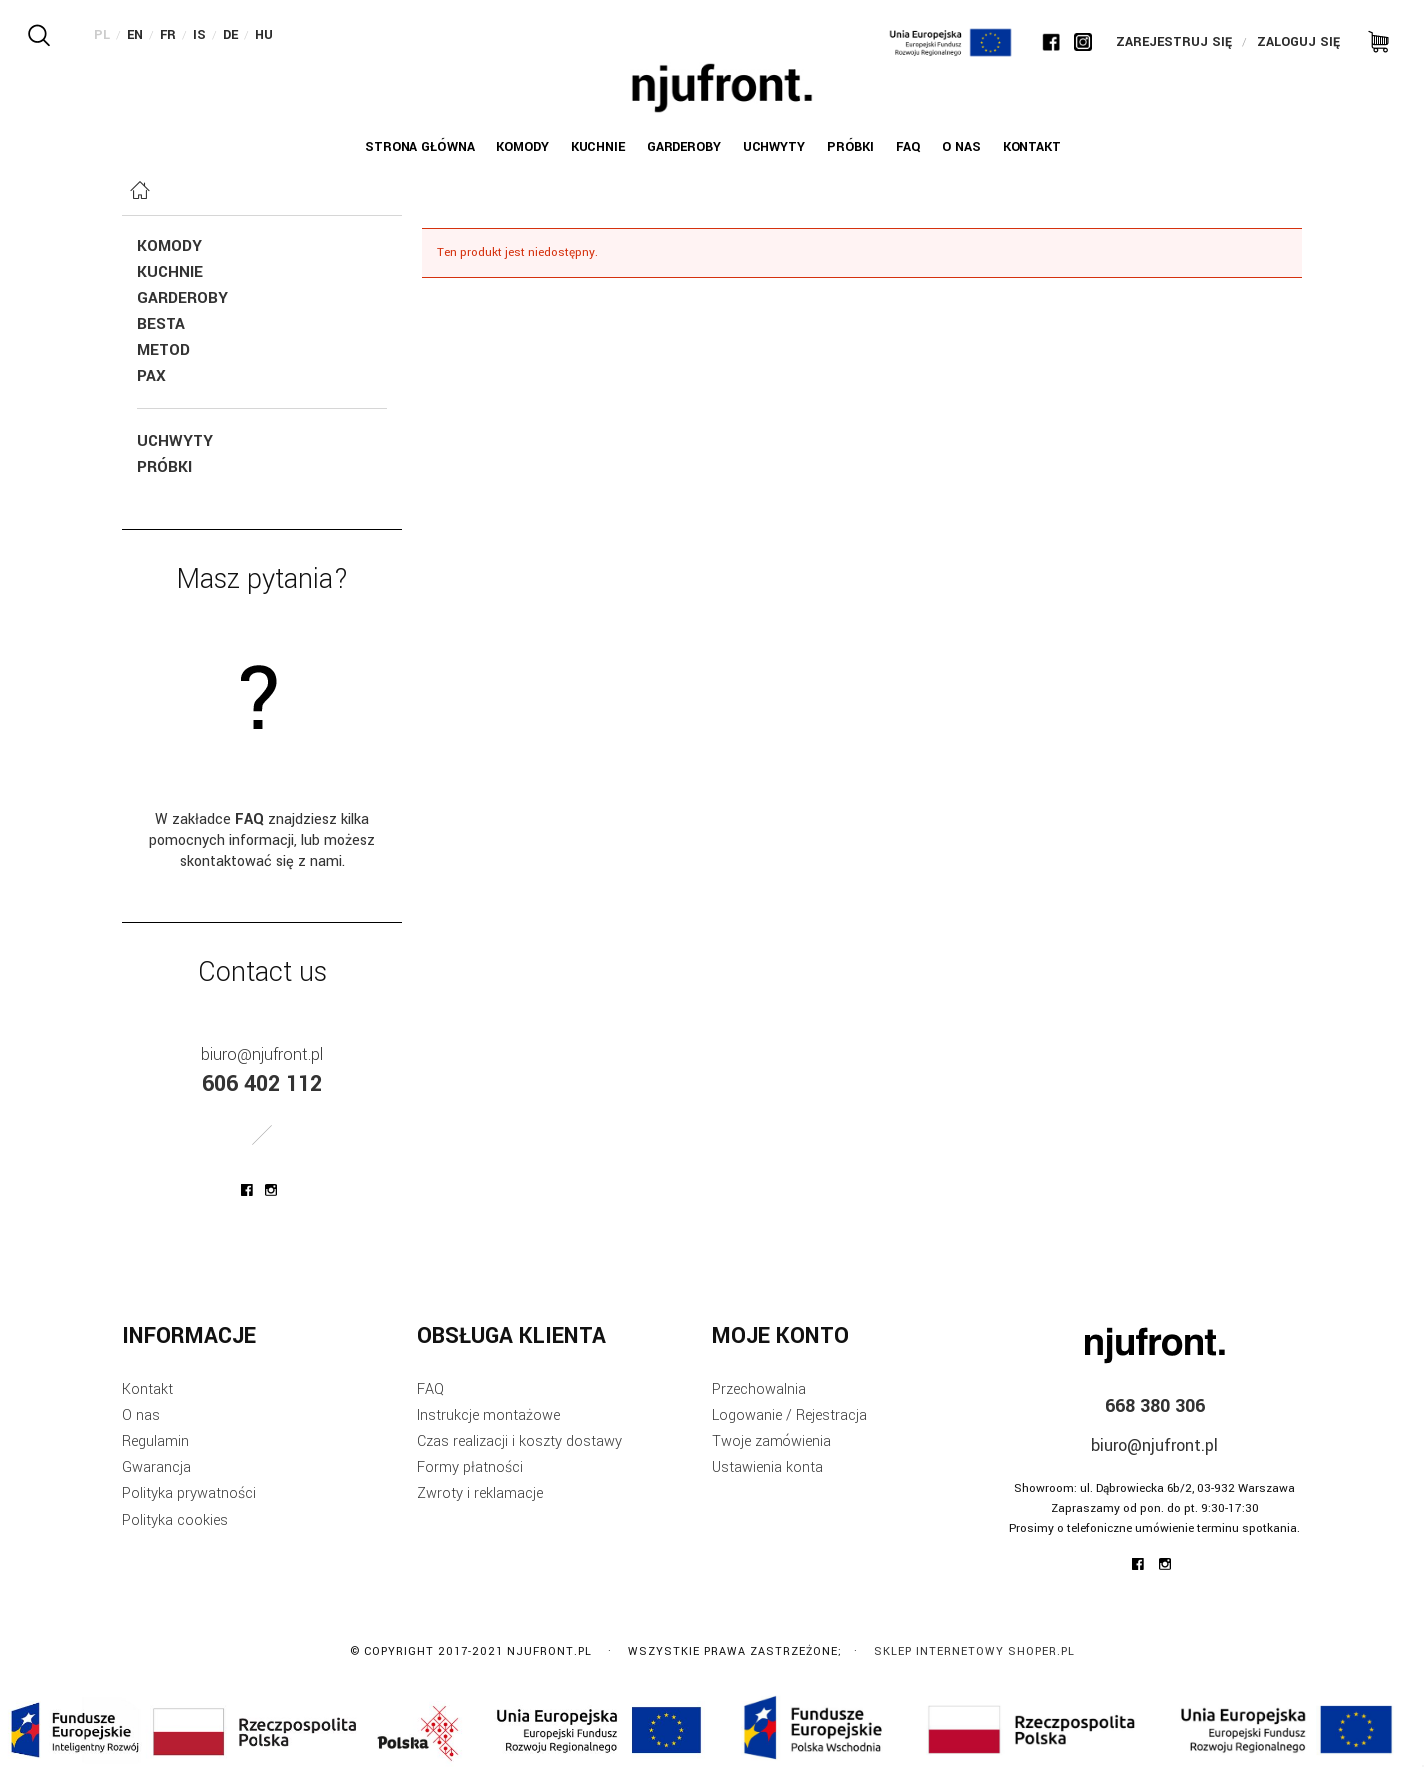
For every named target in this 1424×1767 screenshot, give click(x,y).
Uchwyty (175, 441)
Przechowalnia (759, 1389)
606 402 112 (262, 1084)
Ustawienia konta (767, 1467)
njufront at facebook (247, 1190)
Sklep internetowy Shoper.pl (974, 1651)
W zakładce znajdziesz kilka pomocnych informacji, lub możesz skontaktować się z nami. (262, 840)
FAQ (430, 1389)
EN (135, 35)
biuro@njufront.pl (262, 1054)
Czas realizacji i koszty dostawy (519, 1441)
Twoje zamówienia (771, 1441)
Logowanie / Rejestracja (789, 1415)
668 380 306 (1155, 1406)
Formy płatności (470, 1467)
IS (199, 35)
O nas (141, 1415)
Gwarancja (156, 1467)
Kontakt (147, 1389)
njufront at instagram (271, 1190)
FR (168, 35)
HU (264, 35)
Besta (161, 324)
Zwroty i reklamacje (480, 1493)
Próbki (164, 467)
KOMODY (169, 246)
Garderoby (182, 298)
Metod (163, 350)
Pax (151, 376)
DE (230, 35)
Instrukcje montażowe (488, 1415)
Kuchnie (170, 272)
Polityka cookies (175, 1520)
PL (102, 35)
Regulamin (155, 1441)
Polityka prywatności (189, 1493)
